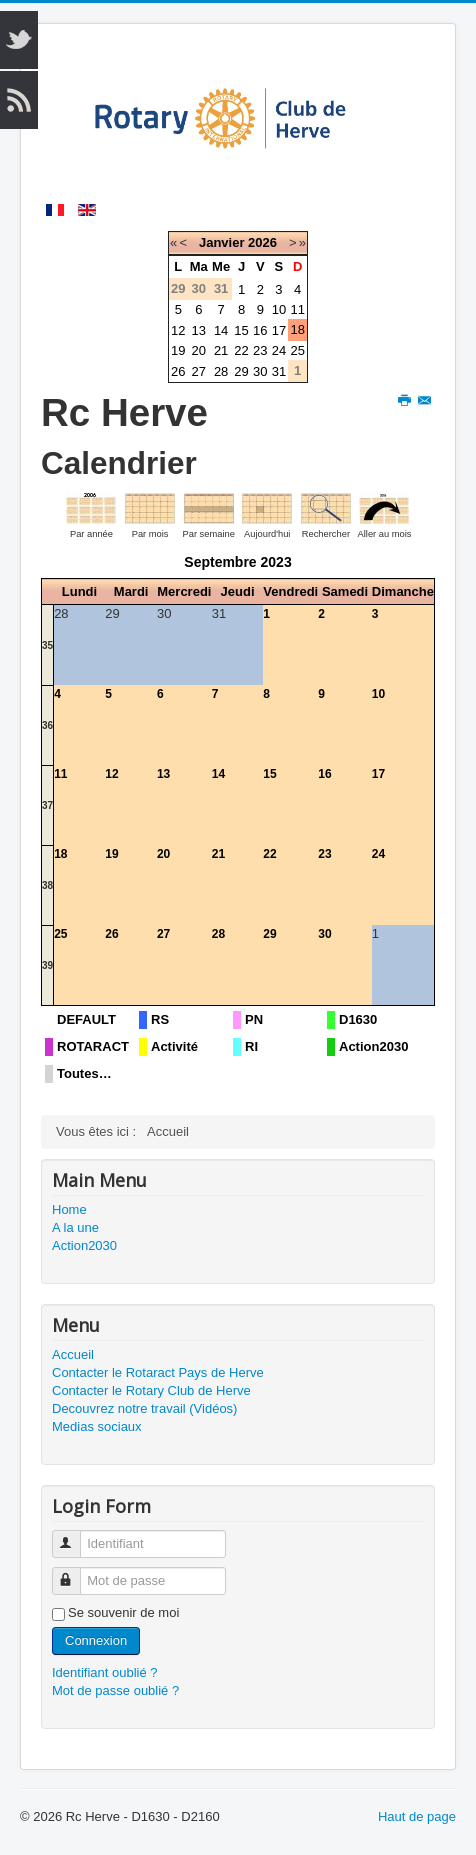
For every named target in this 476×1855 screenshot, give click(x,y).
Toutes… (84, 1073)
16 (260, 330)
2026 (262, 242)
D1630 (358, 1019)
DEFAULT (86, 1019)
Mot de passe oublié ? (115, 1690)
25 (297, 350)
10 (279, 309)
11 (297, 309)
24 (279, 350)
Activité (174, 1046)
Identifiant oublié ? (105, 1672)
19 (178, 350)
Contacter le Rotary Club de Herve (151, 1390)
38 (47, 885)
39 (47, 965)
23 (260, 350)
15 (241, 330)
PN (254, 1019)
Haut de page (417, 1816)
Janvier (222, 242)
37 (47, 805)
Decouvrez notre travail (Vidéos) (144, 1408)
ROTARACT (93, 1046)
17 (279, 330)
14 (221, 330)
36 (47, 725)
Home (69, 1209)
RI (251, 1046)
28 (221, 371)
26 (178, 371)
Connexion (96, 1640)
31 (279, 371)
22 (241, 350)
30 (260, 371)
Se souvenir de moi (123, 1612)
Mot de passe (75, 1572)
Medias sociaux (97, 1426)
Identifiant (75, 1535)
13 (199, 330)
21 (221, 350)
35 (47, 645)
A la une (75, 1227)
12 (178, 330)
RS (160, 1019)
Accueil (73, 1354)
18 (297, 329)
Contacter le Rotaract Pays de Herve (158, 1372)
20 (199, 350)
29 (241, 371)
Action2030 (373, 1046)
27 (199, 371)
